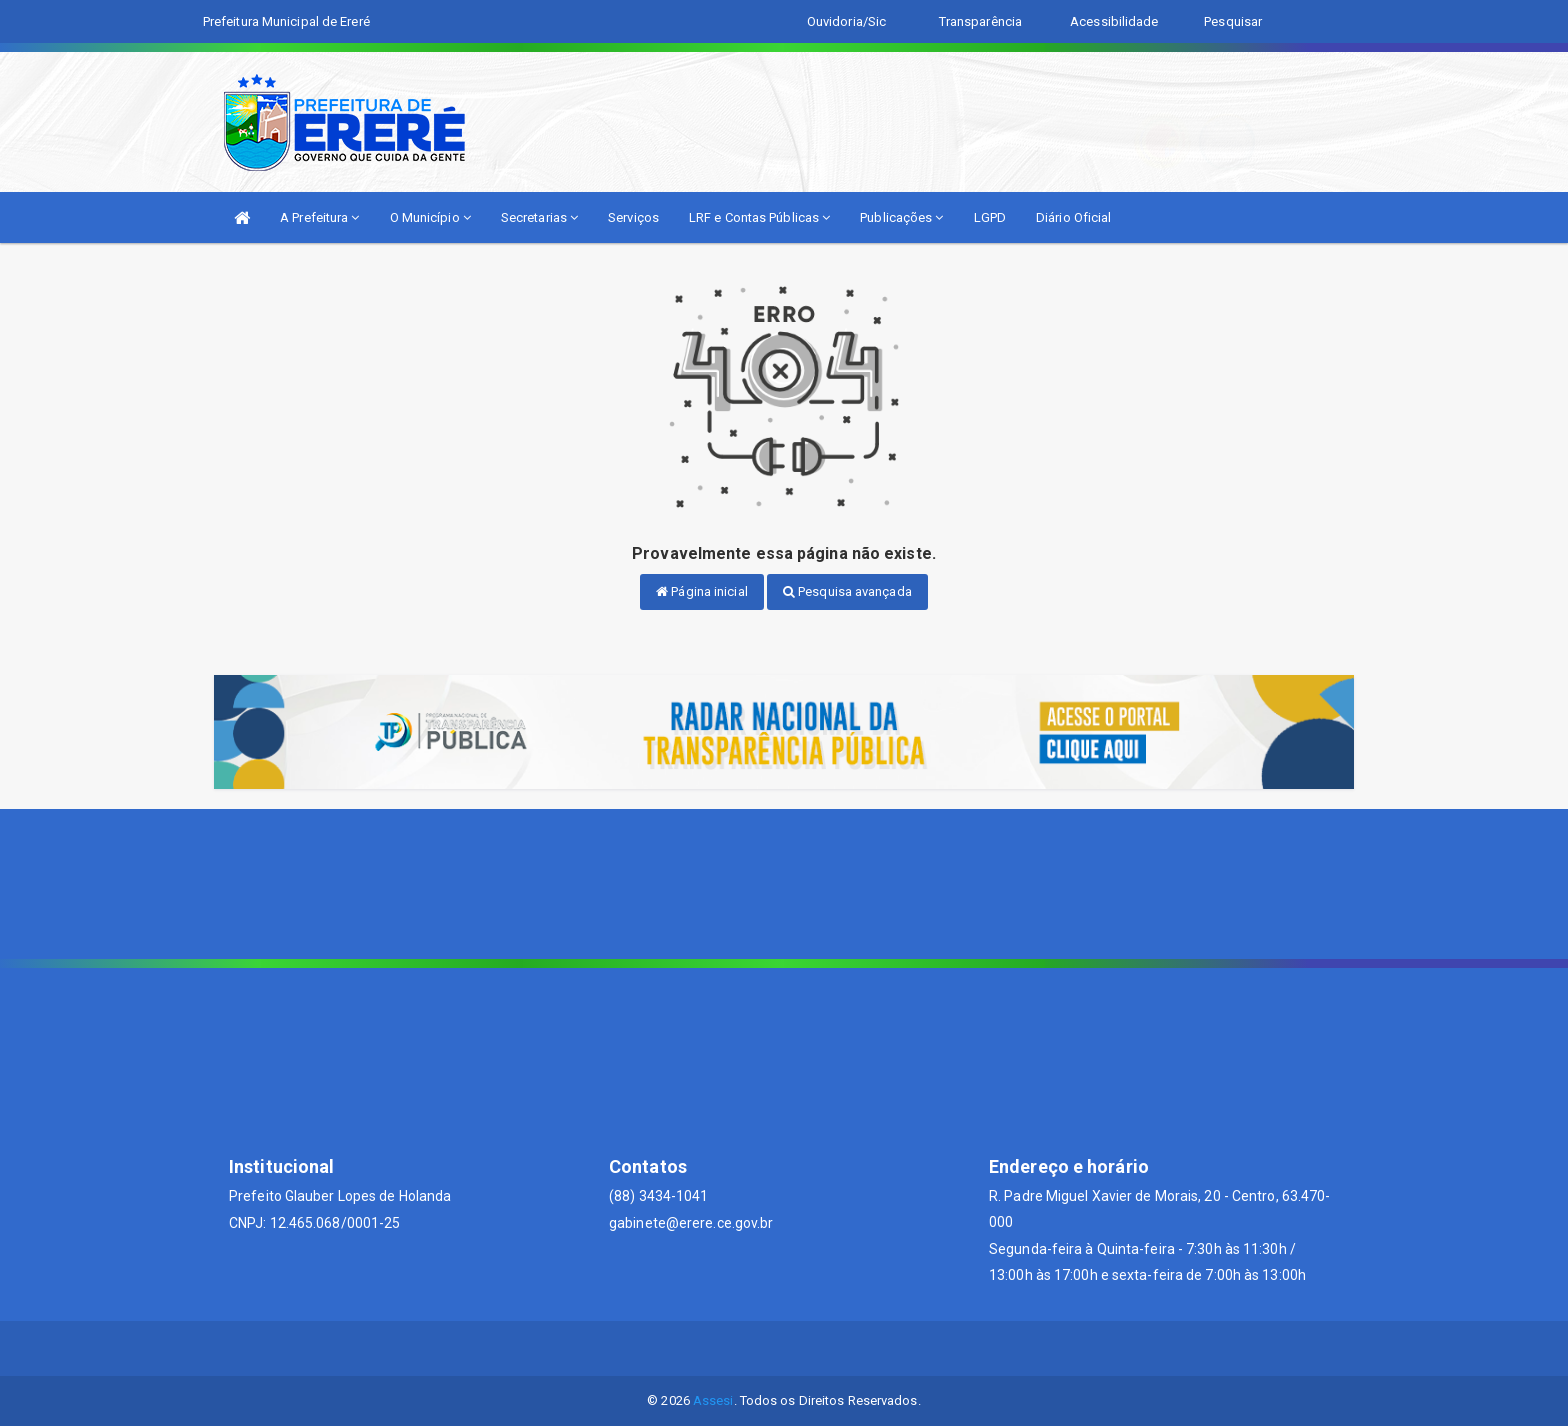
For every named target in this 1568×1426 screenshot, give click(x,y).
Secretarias (539, 217)
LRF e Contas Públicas (759, 217)
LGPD (990, 217)
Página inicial (702, 591)
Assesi (713, 1400)
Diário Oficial (1073, 217)
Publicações (901, 217)
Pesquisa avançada (847, 591)
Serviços (633, 217)
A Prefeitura (319, 217)
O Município (430, 217)
